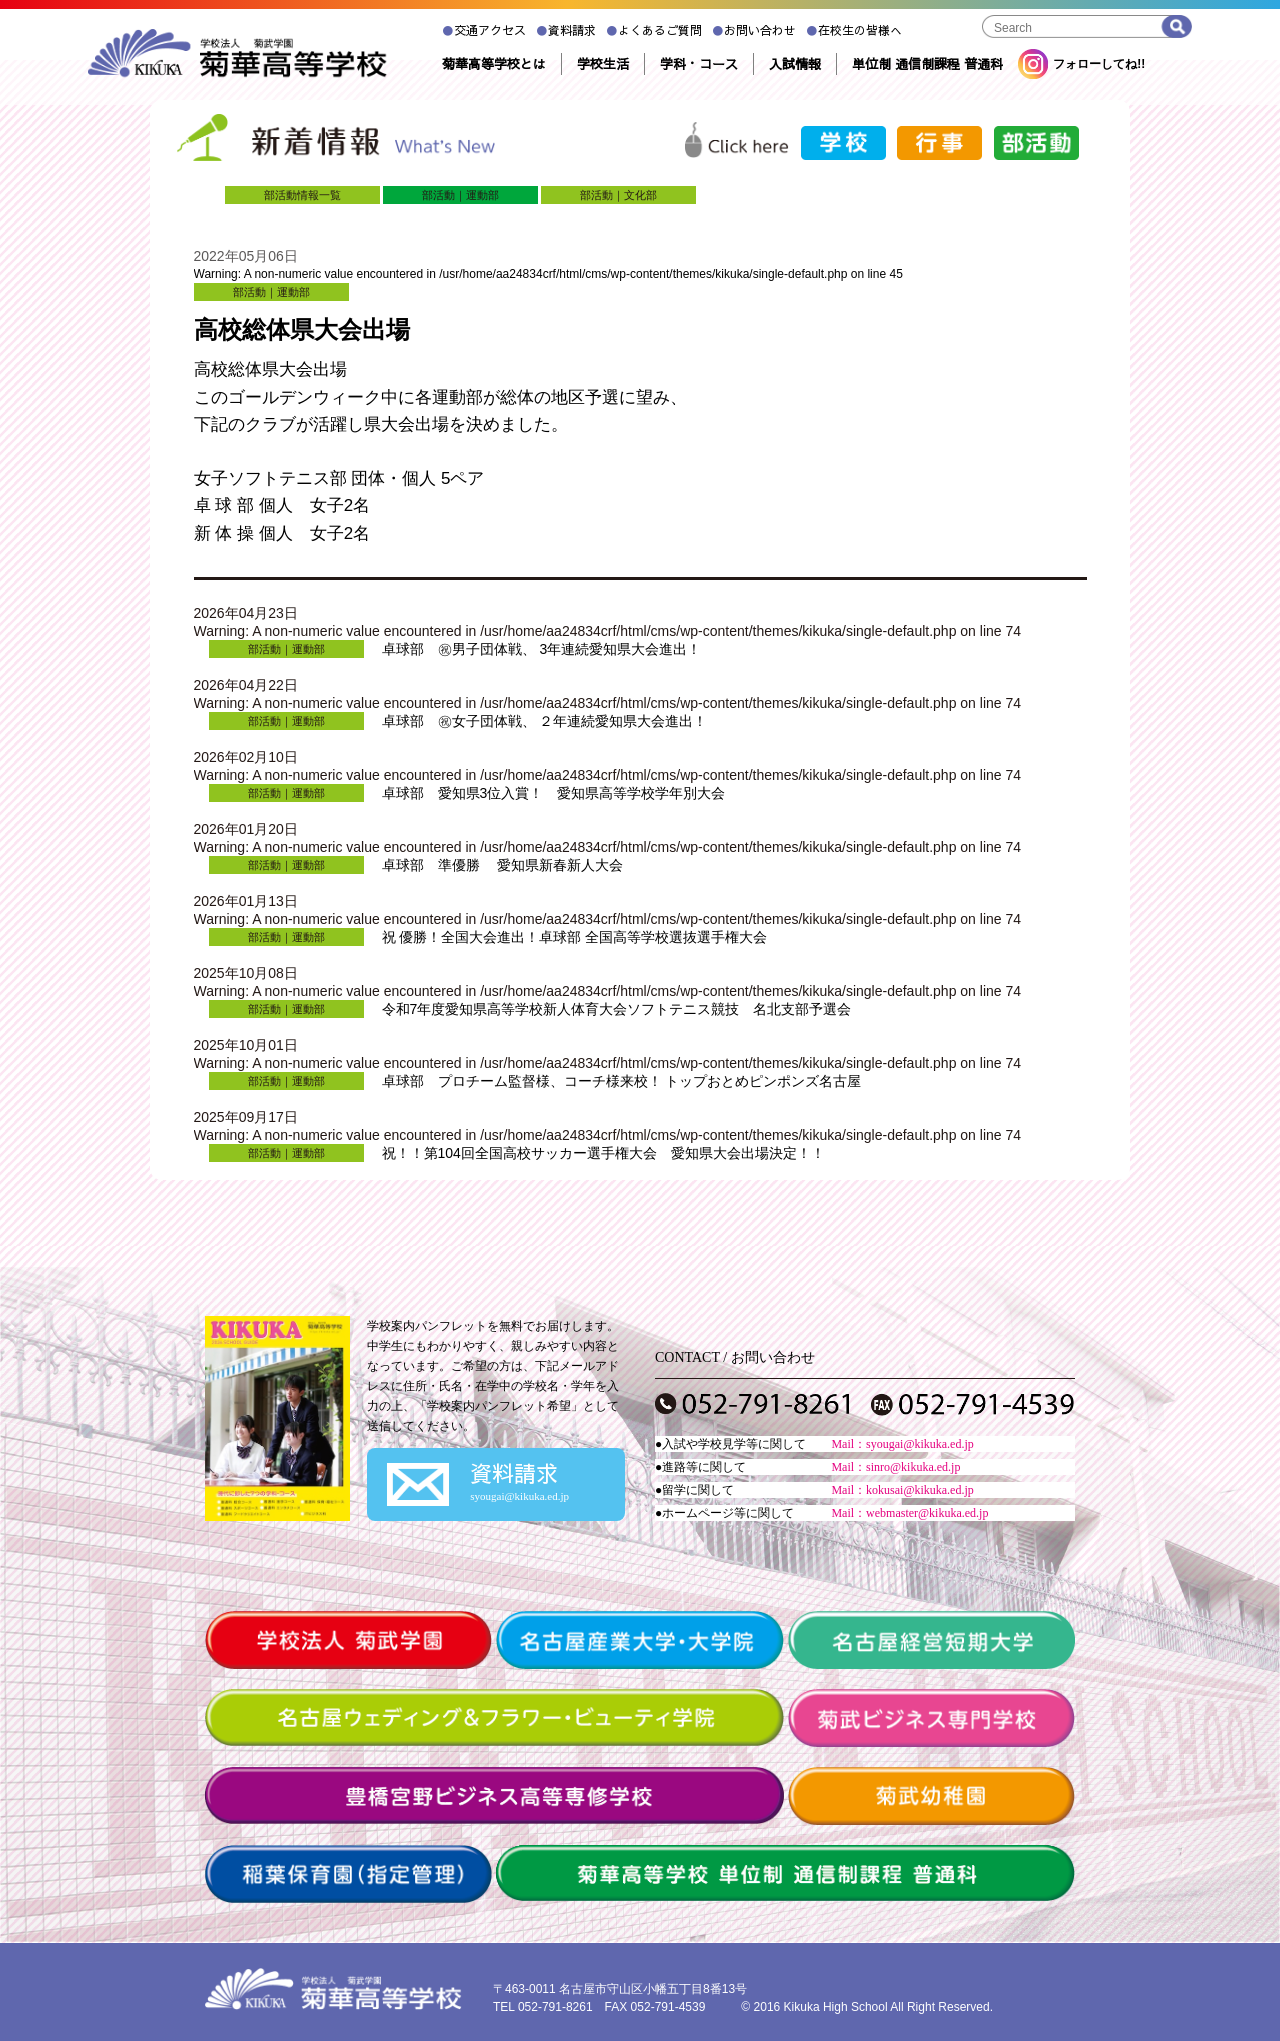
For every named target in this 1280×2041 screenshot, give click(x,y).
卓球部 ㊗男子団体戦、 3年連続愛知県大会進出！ (542, 649)
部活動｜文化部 (618, 195)
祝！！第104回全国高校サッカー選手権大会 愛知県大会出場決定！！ (603, 1153)
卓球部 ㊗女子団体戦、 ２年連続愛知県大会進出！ (545, 721)
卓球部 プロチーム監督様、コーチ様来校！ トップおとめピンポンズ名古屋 (622, 1081)
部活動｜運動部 (460, 195)
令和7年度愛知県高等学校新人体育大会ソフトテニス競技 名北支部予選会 (617, 1009)
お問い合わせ (754, 30)
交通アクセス (484, 30)
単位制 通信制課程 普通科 (927, 64)
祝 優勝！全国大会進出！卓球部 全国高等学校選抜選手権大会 (575, 937)
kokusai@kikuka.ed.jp (920, 1490)
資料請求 (566, 30)
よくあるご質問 (654, 30)
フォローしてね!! (1081, 64)
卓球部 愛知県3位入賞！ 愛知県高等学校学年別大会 (554, 793)
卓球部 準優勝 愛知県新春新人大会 (503, 865)
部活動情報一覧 (302, 195)
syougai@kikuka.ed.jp (920, 1444)
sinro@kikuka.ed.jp (913, 1467)
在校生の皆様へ (854, 30)
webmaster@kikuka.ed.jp (927, 1513)
